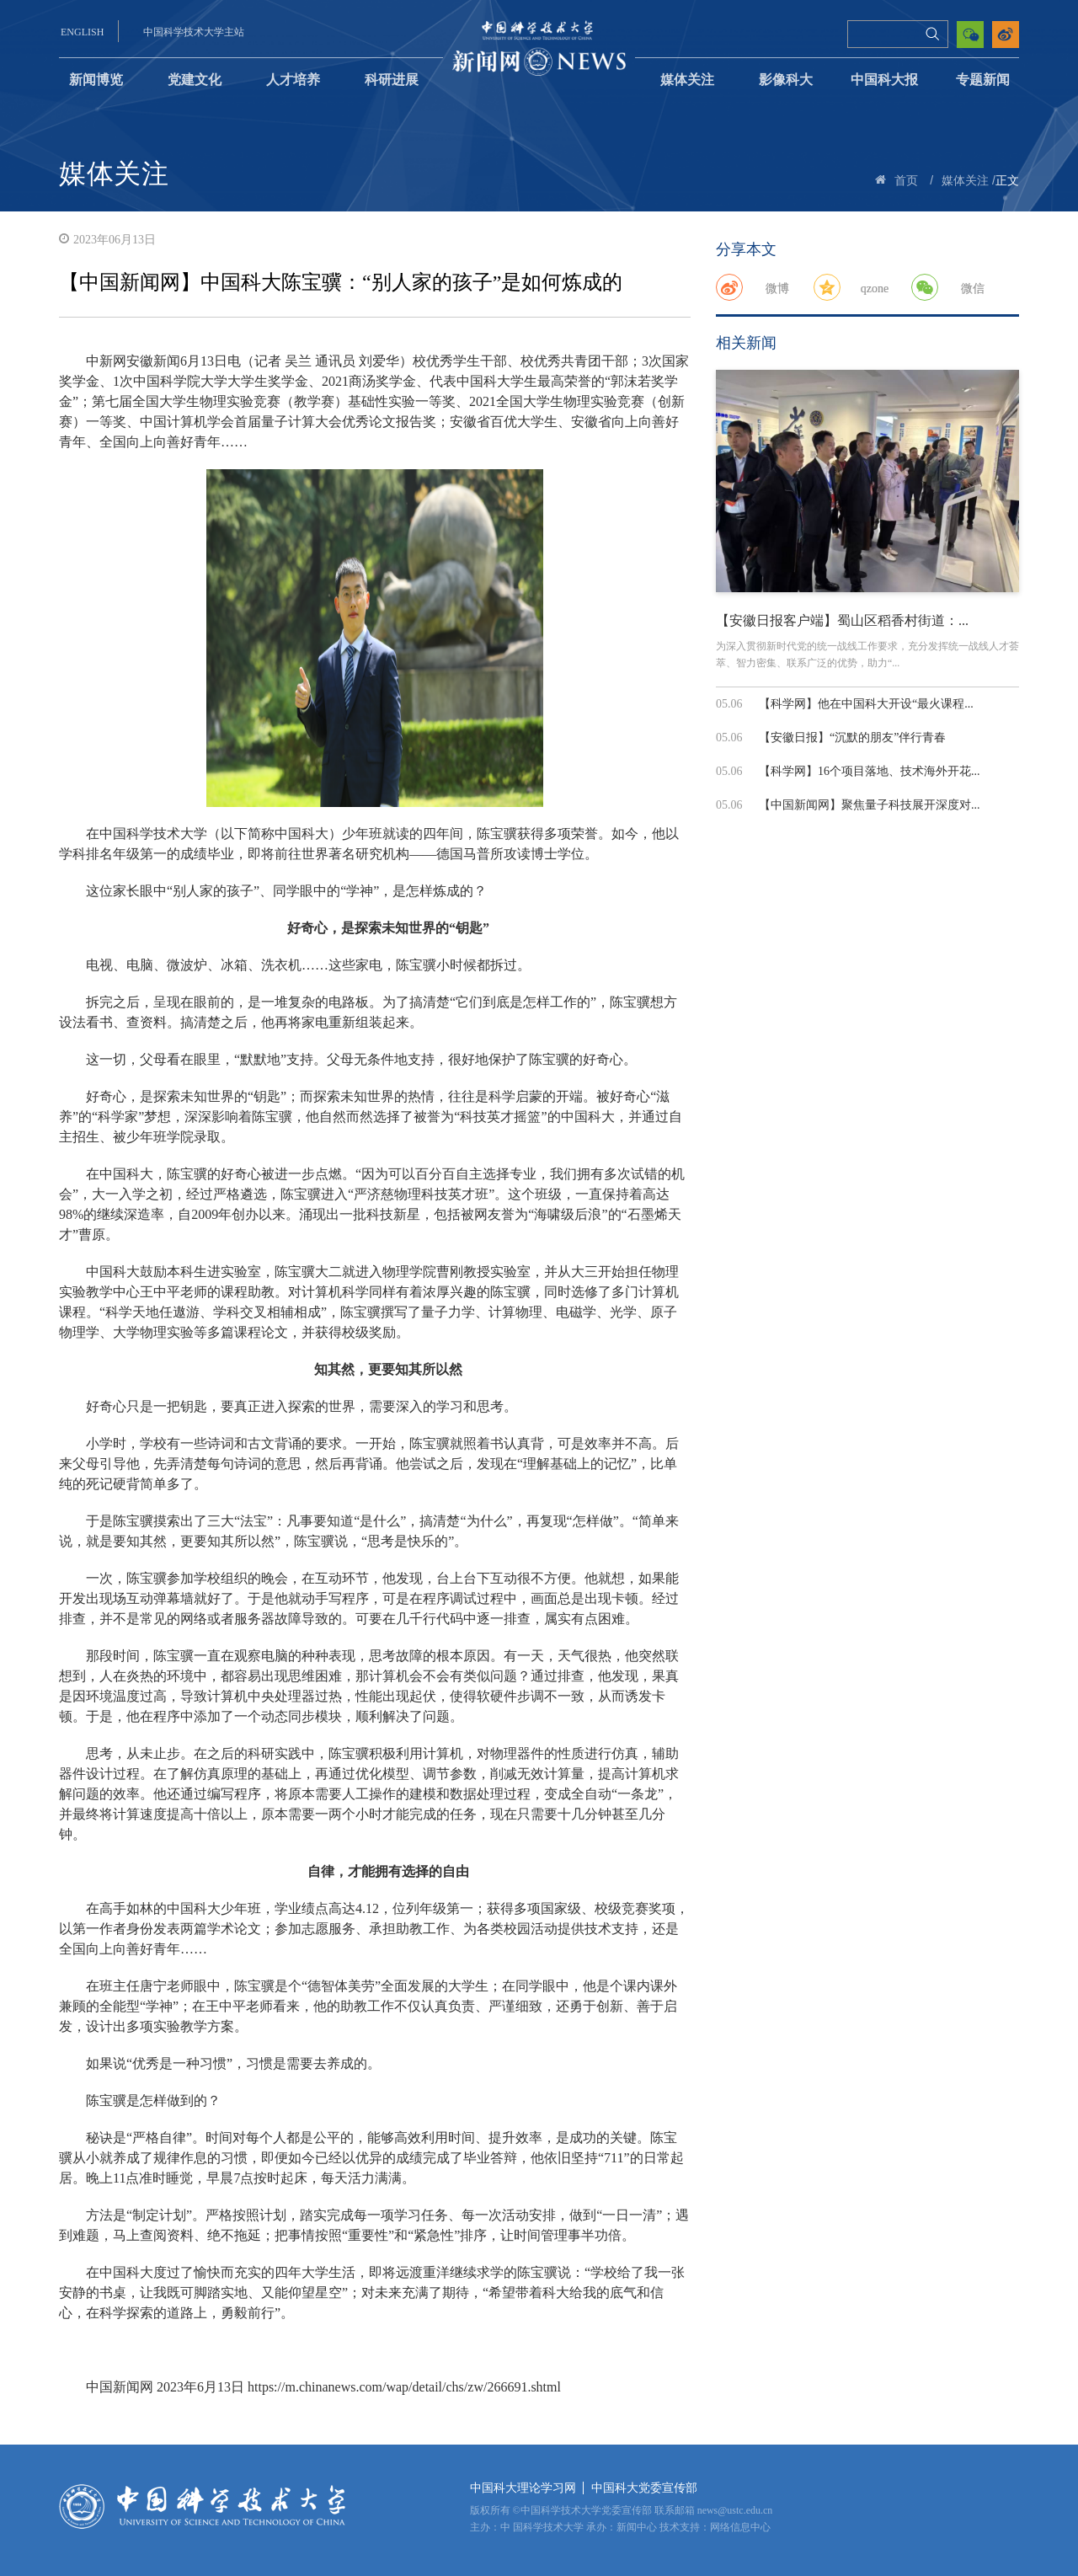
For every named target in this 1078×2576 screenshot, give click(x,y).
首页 (906, 180)
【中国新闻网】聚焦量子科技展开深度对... (869, 805)
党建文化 (194, 79)
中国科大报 (884, 79)
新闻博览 (96, 79)
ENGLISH (82, 32)
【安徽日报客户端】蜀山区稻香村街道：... (842, 620)
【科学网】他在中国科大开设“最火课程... (866, 703)
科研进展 (392, 79)
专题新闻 (983, 79)
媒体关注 (687, 79)
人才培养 (293, 79)
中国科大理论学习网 (523, 2488)
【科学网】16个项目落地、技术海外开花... (869, 771)
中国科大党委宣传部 (644, 2488)
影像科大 (786, 79)
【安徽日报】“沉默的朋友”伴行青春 (852, 737)
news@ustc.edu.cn (735, 2510)
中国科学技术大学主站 (193, 32)
